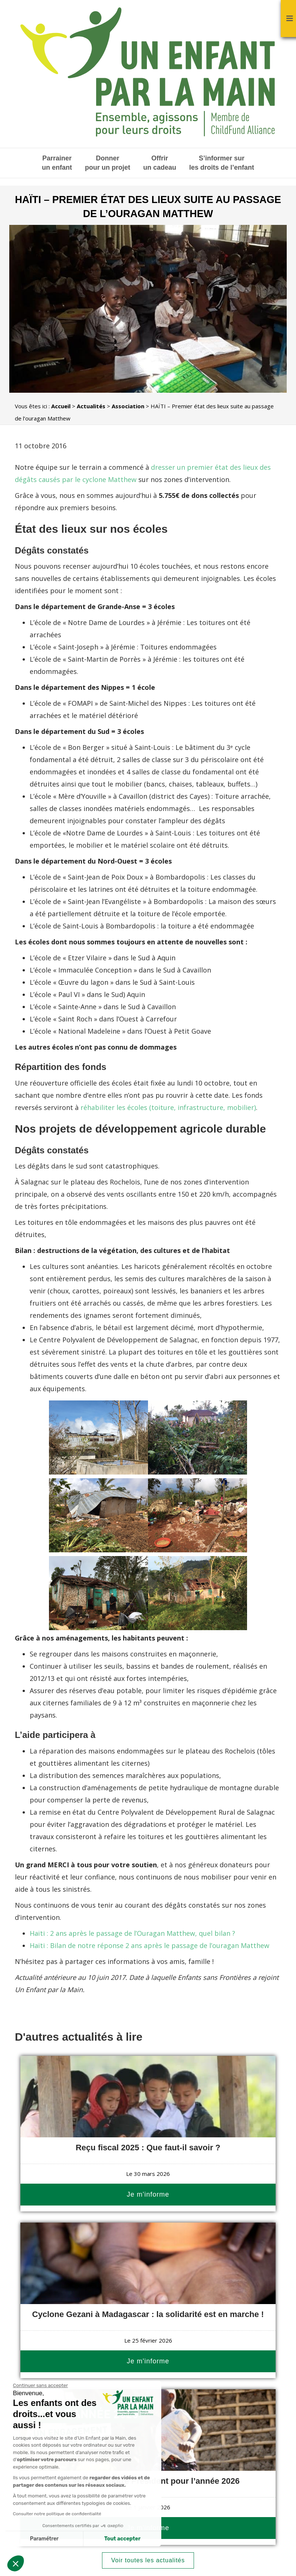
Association (128, 406)
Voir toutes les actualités (148, 2560)
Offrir (159, 163)
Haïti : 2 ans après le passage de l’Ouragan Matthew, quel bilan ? (132, 1933)
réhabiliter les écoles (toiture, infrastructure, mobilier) (168, 1107)
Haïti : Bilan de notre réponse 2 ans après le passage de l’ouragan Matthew (149, 1945)
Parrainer (57, 163)
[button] (15, 2563)
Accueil (60, 406)
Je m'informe (148, 2194)
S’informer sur (221, 163)
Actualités (91, 406)
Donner (107, 163)
